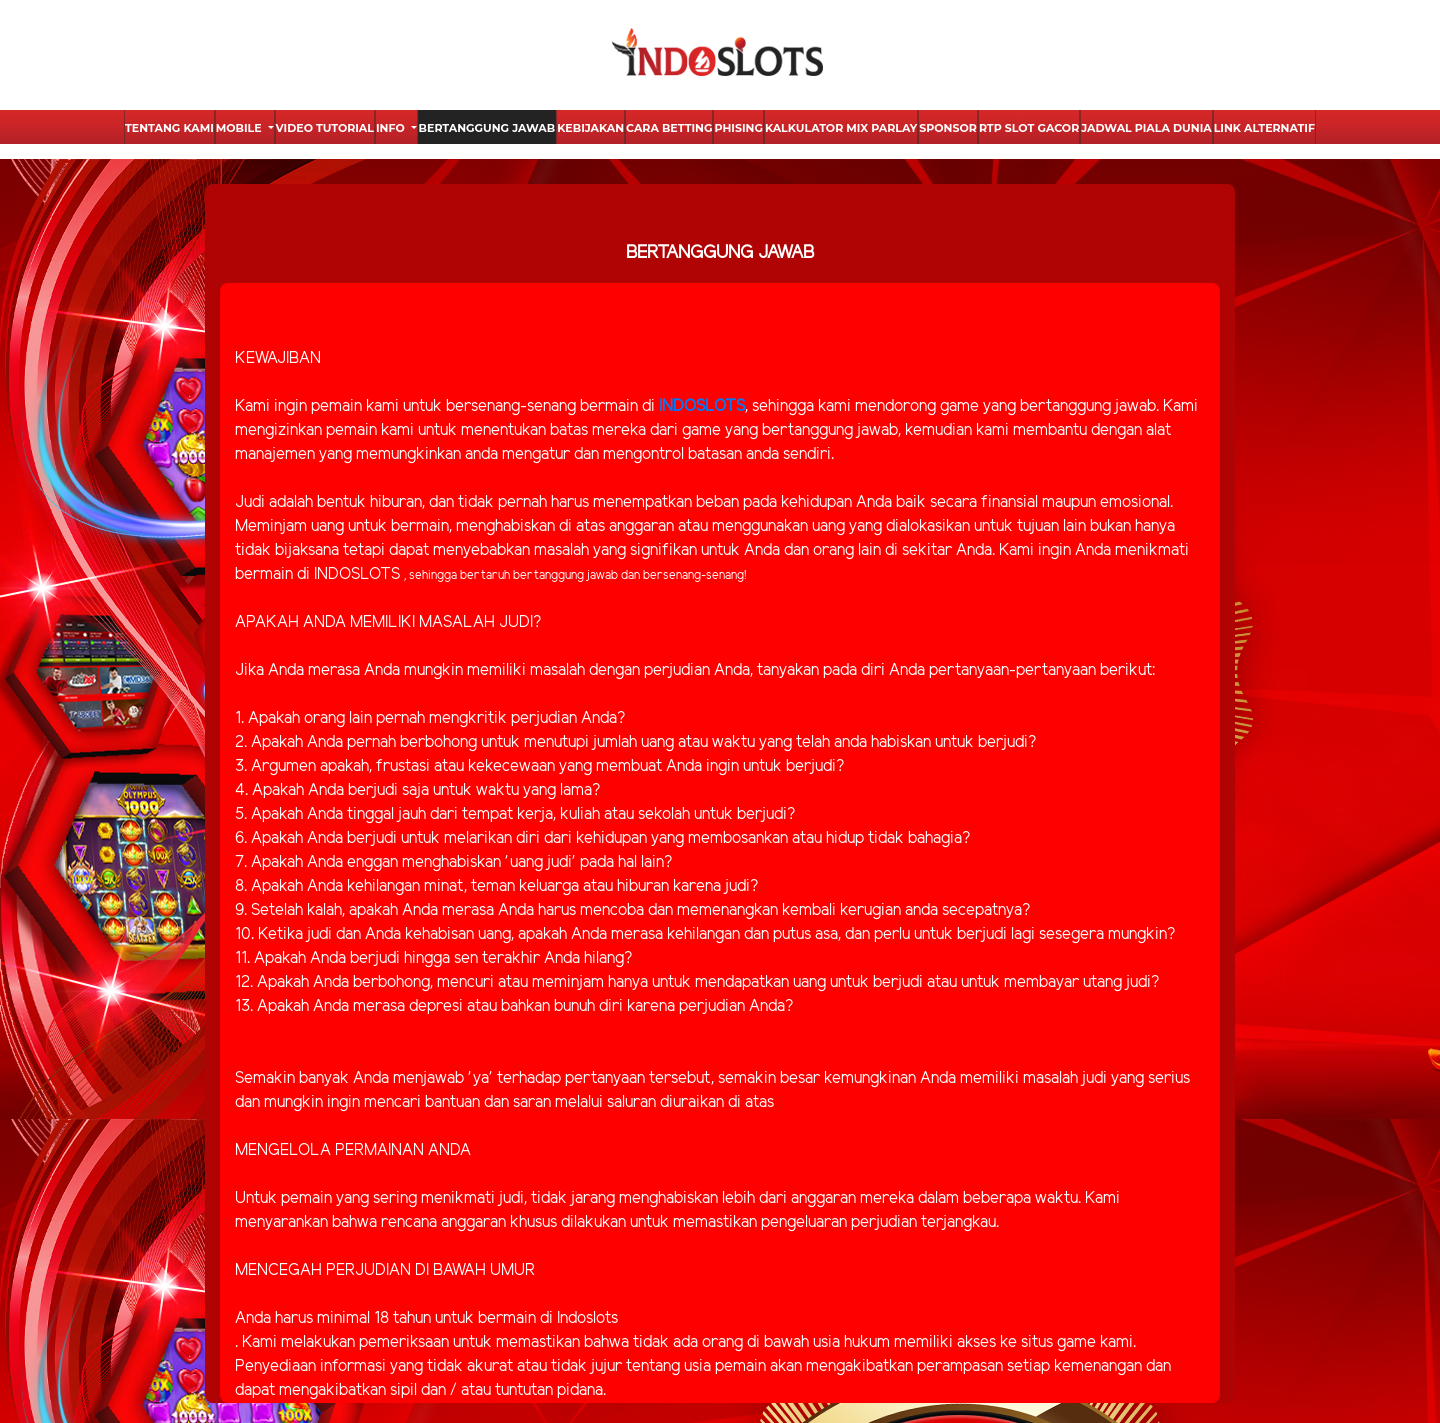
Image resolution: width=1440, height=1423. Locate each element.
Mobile (240, 128)
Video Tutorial (325, 128)
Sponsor (948, 128)
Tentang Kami (169, 128)
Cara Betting (669, 128)
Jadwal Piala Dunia (1146, 128)
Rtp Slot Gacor (1029, 128)
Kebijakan (590, 128)
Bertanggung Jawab (487, 128)
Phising (738, 128)
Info (392, 128)
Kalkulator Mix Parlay (841, 128)
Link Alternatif (1264, 128)
